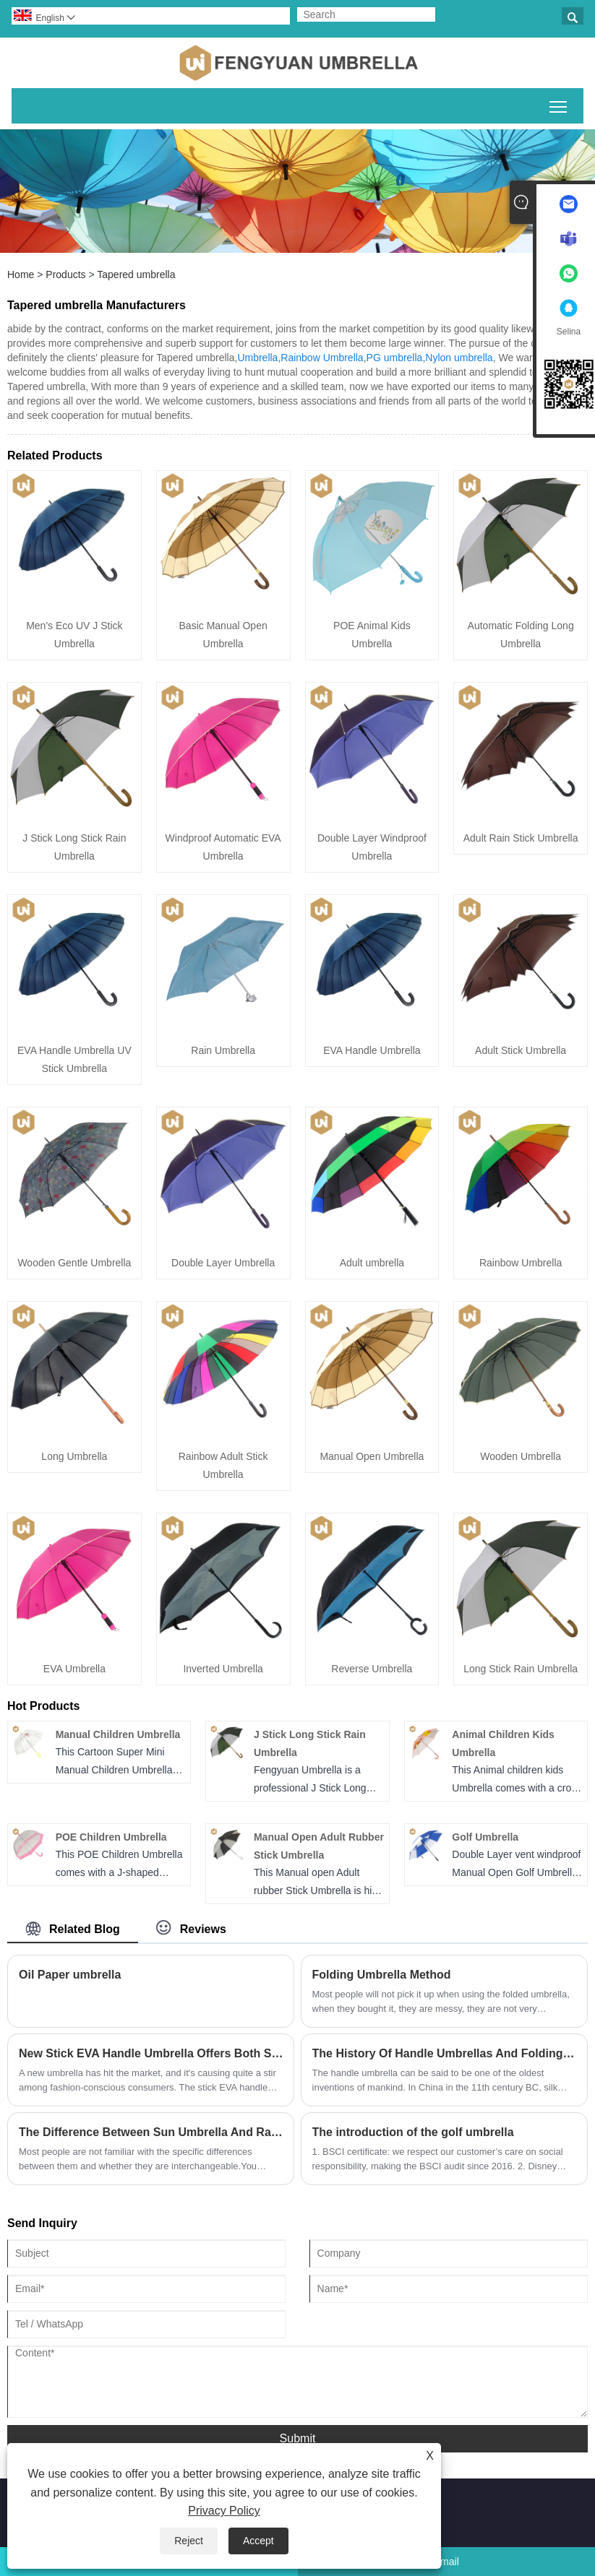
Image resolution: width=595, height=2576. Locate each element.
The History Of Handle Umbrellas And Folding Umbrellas (444, 2053)
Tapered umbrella (136, 274)
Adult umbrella (372, 1262)
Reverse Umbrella (371, 1668)
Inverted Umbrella (223, 1668)
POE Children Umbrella (111, 1837)
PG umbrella (395, 357)
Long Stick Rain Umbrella (520, 1668)
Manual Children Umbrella (118, 1734)
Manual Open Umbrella (372, 1456)
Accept (258, 2540)
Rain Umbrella (223, 1050)
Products (65, 274)
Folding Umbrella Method (381, 1974)
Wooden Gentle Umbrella (74, 1262)
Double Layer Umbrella (223, 1262)
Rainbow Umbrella (322, 357)
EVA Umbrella (74, 1668)
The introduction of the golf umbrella (413, 2132)
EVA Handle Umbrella (371, 1050)
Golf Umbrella (485, 1837)
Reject (188, 2540)
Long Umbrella (74, 1456)
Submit (298, 2438)
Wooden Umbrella (520, 1456)
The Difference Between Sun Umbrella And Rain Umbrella (151, 2132)
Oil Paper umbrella (70, 1974)
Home (20, 274)
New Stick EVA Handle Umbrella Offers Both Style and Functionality (151, 2053)
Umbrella (257, 357)
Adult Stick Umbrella (520, 1050)
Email (446, 2561)
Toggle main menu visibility (559, 104)
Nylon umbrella (458, 357)
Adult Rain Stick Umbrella (520, 838)
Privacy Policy (224, 2510)
